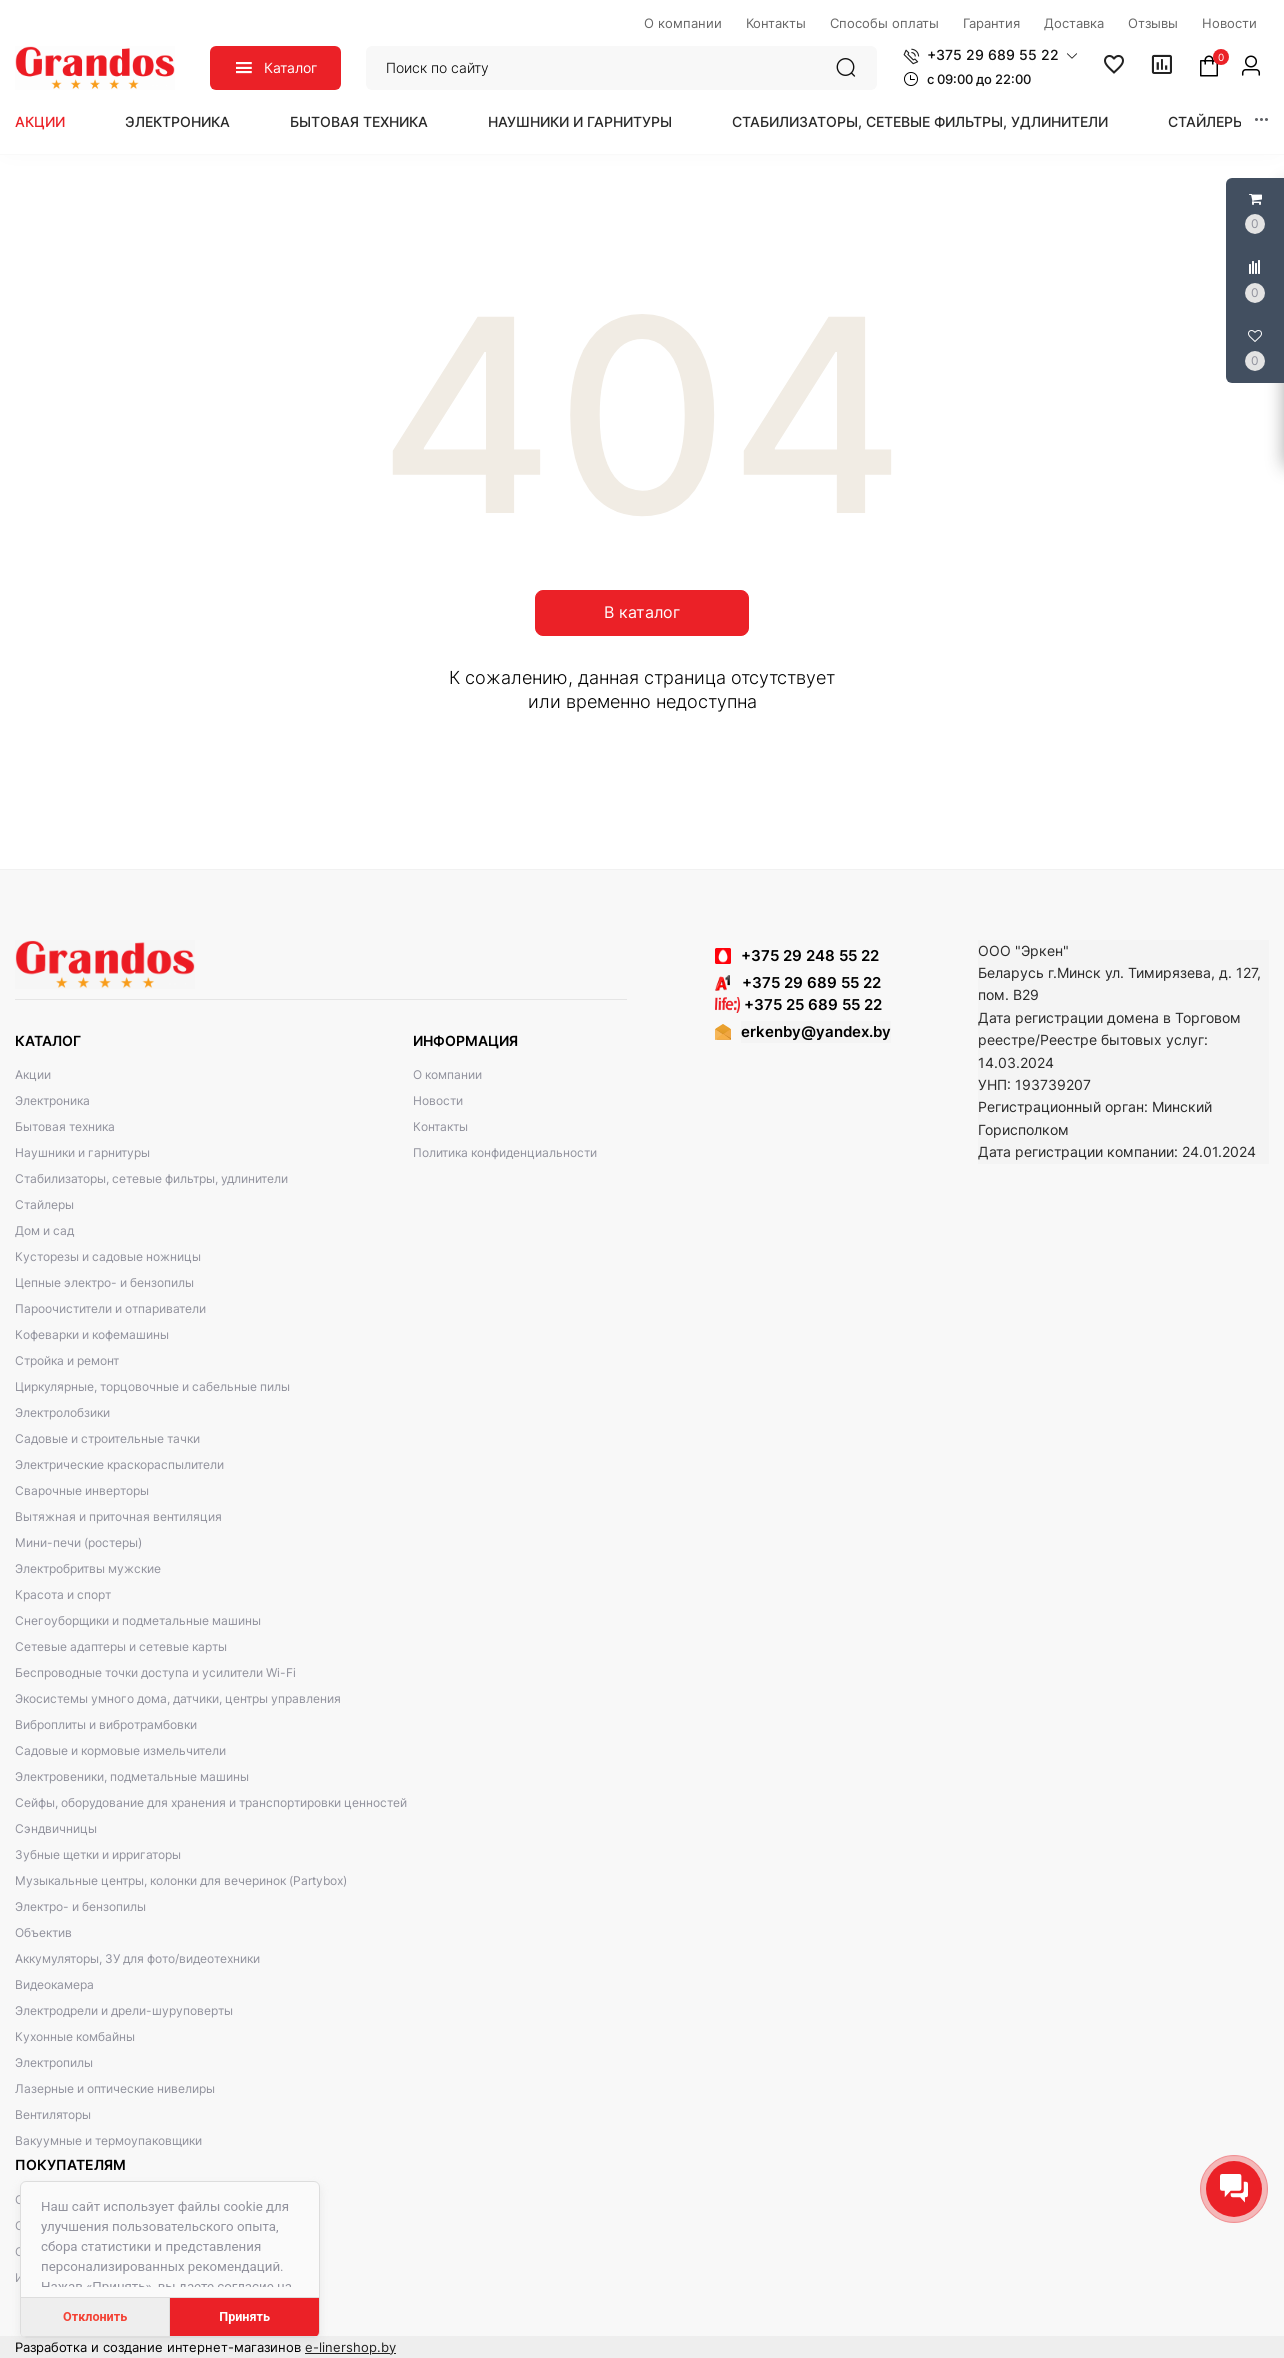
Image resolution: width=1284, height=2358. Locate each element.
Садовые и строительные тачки (107, 1438)
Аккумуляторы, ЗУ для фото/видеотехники (137, 1958)
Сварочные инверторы (82, 1490)
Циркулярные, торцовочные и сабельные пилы (152, 1386)
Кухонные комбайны (75, 2036)
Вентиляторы (53, 2114)
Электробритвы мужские (88, 1568)
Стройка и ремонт (67, 1360)
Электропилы (54, 2062)
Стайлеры (1206, 121)
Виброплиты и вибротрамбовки (106, 1724)
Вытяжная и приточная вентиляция (118, 1516)
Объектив (43, 1932)
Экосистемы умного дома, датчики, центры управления (178, 1698)
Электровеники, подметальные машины (132, 1776)
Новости (438, 1100)
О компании (447, 1074)
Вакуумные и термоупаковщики (108, 2140)
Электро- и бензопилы (80, 1906)
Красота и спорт (63, 1594)
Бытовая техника (359, 121)
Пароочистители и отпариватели (110, 1308)
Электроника (177, 121)
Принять (244, 2316)
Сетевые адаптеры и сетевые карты (121, 1646)
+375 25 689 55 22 (798, 1004)
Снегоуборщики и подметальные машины (138, 1620)
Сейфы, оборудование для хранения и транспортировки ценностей (211, 1802)
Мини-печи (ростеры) (78, 1542)
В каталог (642, 612)
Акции (40, 121)
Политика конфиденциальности (505, 1152)
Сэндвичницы (56, 1828)
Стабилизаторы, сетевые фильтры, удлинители (920, 121)
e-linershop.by (350, 2347)
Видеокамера (54, 1984)
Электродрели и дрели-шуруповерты (124, 2010)
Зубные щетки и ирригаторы (98, 1854)
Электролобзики (62, 1412)
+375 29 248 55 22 (810, 955)
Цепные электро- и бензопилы (104, 1282)
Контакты (440, 1126)
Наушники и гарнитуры (580, 121)
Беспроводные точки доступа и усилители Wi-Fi (155, 1672)
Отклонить (95, 2316)
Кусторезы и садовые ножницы (108, 1256)
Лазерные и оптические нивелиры (115, 2088)
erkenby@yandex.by (816, 1031)
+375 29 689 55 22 (798, 982)
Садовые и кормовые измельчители (120, 1750)
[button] (990, 55)
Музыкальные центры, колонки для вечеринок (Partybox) (181, 1880)
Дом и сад (44, 1230)
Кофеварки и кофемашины (92, 1334)
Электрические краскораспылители (119, 1464)
